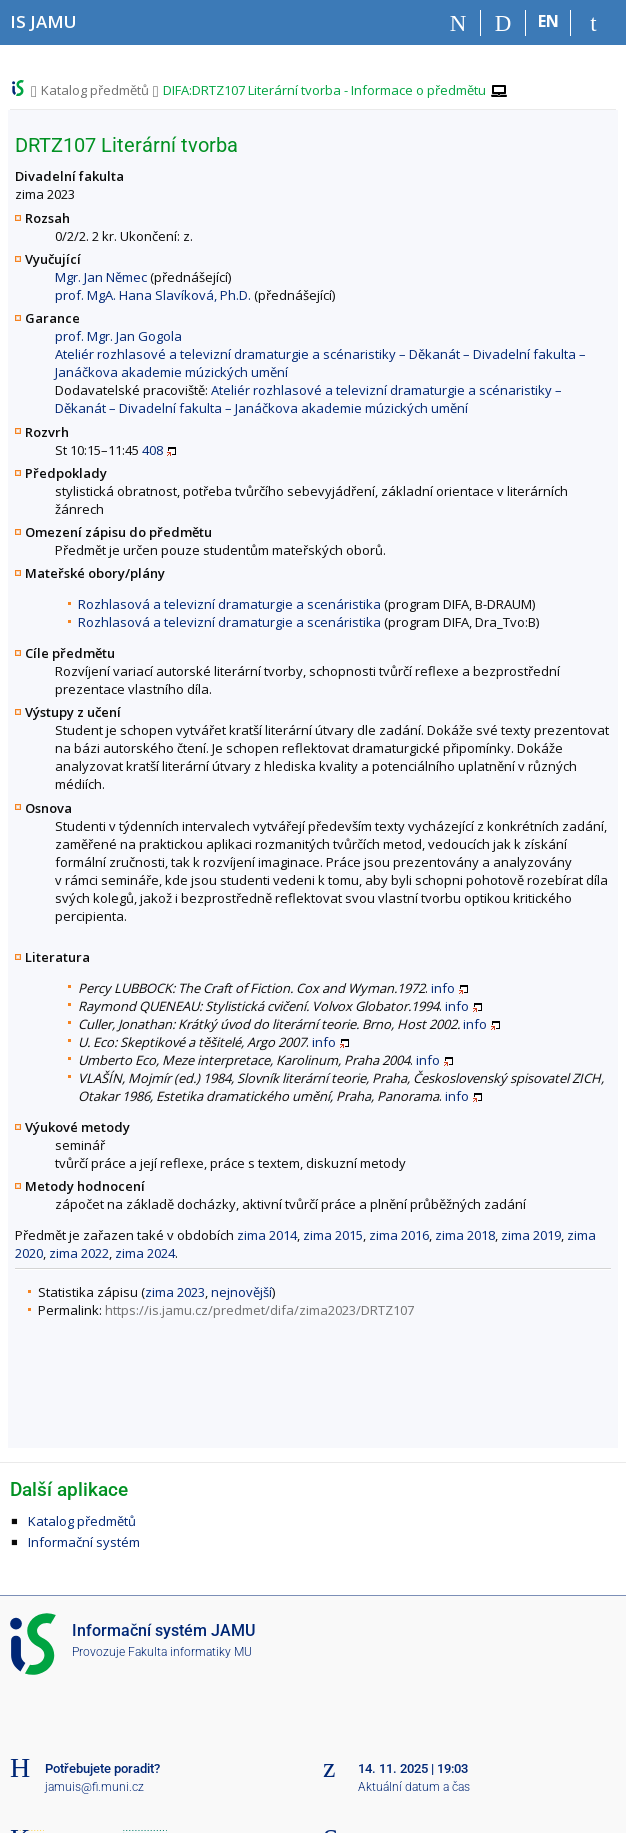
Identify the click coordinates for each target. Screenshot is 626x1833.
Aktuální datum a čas (414, 1787)
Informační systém (84, 1542)
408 (152, 450)
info (443, 988)
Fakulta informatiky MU (190, 1652)
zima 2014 (267, 1235)
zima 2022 (79, 1253)
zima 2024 (145, 1253)
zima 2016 (399, 1235)
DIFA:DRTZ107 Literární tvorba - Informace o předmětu (324, 90)
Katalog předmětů (95, 90)
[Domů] (458, 23)
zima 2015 (333, 1235)
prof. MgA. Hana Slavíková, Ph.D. (153, 295)
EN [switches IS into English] (548, 21)
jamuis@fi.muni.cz (94, 1787)
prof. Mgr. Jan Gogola (118, 336)
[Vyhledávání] (503, 23)
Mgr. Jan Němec (101, 277)
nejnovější (241, 1292)
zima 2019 (531, 1235)
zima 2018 (465, 1235)
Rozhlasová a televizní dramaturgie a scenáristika (229, 604)
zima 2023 (175, 1292)
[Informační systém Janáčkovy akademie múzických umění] (43, 21)
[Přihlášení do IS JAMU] (593, 23)
